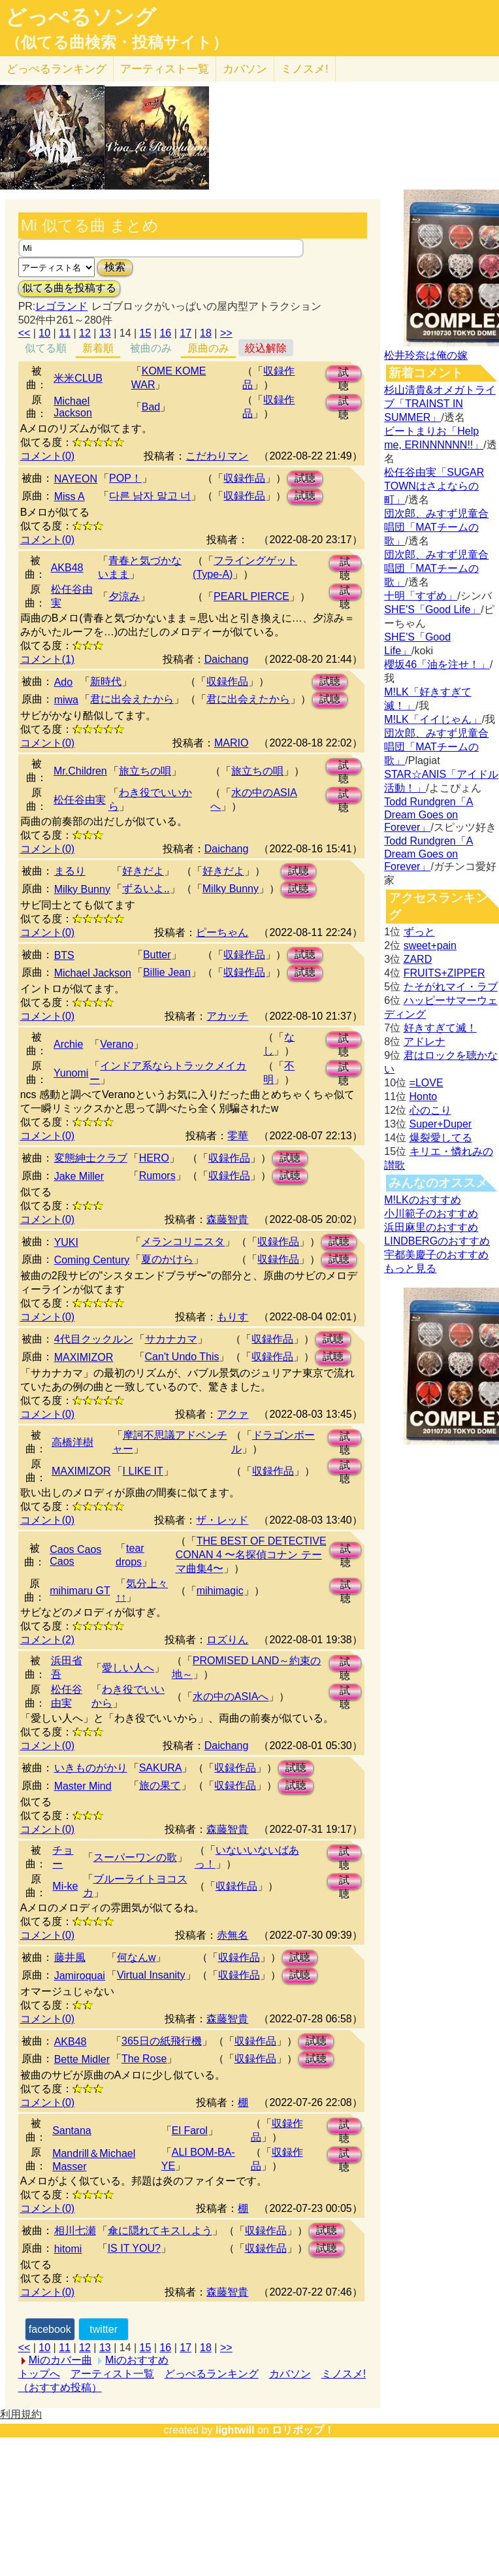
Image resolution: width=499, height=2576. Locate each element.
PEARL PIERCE (251, 596)
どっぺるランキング (212, 2373)
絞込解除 (266, 348)
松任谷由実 (80, 799)
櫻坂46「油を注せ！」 (437, 664)
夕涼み (124, 596)
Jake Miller (79, 1176)
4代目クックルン (93, 1339)
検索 (115, 267)
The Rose (144, 2058)
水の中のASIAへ (230, 1696)
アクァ (232, 1414)
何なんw (136, 1957)
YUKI (66, 1242)
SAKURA (160, 1767)
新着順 (98, 348)
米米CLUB (78, 378)
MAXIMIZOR (84, 1357)
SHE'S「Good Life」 (432, 609)
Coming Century (92, 1259)
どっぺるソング (80, 17)
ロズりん (227, 1639)
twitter (103, 2329)
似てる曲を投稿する (69, 287)
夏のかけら (167, 1259)
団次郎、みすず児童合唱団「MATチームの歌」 (436, 527)
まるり (70, 871)
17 (185, 333)
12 (85, 333)
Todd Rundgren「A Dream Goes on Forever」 (428, 814)
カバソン (245, 69)
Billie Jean (167, 972)
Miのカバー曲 (60, 2360)
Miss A (69, 496)
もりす (232, 1316)
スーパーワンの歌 (135, 1857)
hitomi (68, 2248)
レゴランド (61, 306)
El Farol (190, 2130)
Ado (63, 682)
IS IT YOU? (134, 2248)
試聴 (343, 374)
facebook (50, 2329)
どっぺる (56, 69)
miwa (66, 699)
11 (65, 333)
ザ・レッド (222, 1520)
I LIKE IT (143, 1471)
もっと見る (410, 1268)
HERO (154, 1157)
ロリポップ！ (303, 2429)
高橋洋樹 (72, 1442)
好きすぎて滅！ (440, 1027)
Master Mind (83, 1786)
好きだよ (143, 871)
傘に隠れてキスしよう (160, 2230)
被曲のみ (151, 348)
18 (206, 333)
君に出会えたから (132, 699)
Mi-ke (65, 1886)
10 (44, 333)
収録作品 (244, 478)
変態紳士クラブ (90, 1157)
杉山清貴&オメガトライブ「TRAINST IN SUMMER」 (440, 403)
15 (146, 333)
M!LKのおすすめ (422, 1199)
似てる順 (46, 348)
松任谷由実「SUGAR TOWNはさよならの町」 (434, 486)
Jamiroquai (79, 1975)
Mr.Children (80, 771)
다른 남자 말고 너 (150, 495)
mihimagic (220, 1590)
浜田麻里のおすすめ (431, 1227)
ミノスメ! (305, 69)
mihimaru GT (80, 1590)
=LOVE (426, 1082)
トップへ (39, 2373)
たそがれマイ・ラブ (451, 986)
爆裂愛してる (441, 1137)
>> (226, 333)
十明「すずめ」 (420, 595)
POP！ (125, 478)
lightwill (235, 2429)
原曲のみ (208, 348)
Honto (424, 1096)
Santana (71, 2130)
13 (105, 333)
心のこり (430, 1110)
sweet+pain (430, 945)
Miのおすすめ (137, 2360)
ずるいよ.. (146, 888)
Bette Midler (82, 2059)
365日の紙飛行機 (161, 2041)
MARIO (231, 742)
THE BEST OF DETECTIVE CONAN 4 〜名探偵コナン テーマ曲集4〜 (251, 1554)
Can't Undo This (182, 1356)
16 (165, 333)
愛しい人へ (128, 1667)
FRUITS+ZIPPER (444, 973)
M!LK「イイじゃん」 (432, 719)
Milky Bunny (82, 889)
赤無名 (232, 1935)
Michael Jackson (73, 406)
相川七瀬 (75, 2230)
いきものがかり (90, 1767)
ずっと (419, 931)
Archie (68, 1044)
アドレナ (424, 1041)
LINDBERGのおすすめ (437, 1240)
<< (24, 333)
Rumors (157, 1175)
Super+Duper (441, 1123)
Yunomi (71, 1073)
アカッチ (227, 1016)
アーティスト (164, 69)
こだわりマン (216, 455)
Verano (116, 1044)
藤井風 (70, 1957)
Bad (151, 406)
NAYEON (75, 478)
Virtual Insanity (151, 1975)
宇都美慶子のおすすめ (436, 1254)
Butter (157, 954)
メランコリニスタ (183, 1241)
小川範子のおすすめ (431, 1213)
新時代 (105, 681)
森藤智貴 (227, 1219)
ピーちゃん (222, 932)
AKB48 (67, 567)
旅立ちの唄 (145, 771)
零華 (237, 1135)
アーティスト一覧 (112, 2373)
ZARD (418, 959)
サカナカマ (171, 1339)
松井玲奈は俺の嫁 (426, 355)
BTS (64, 955)
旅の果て (160, 1785)
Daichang (226, 659)
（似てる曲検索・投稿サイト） (116, 42)
